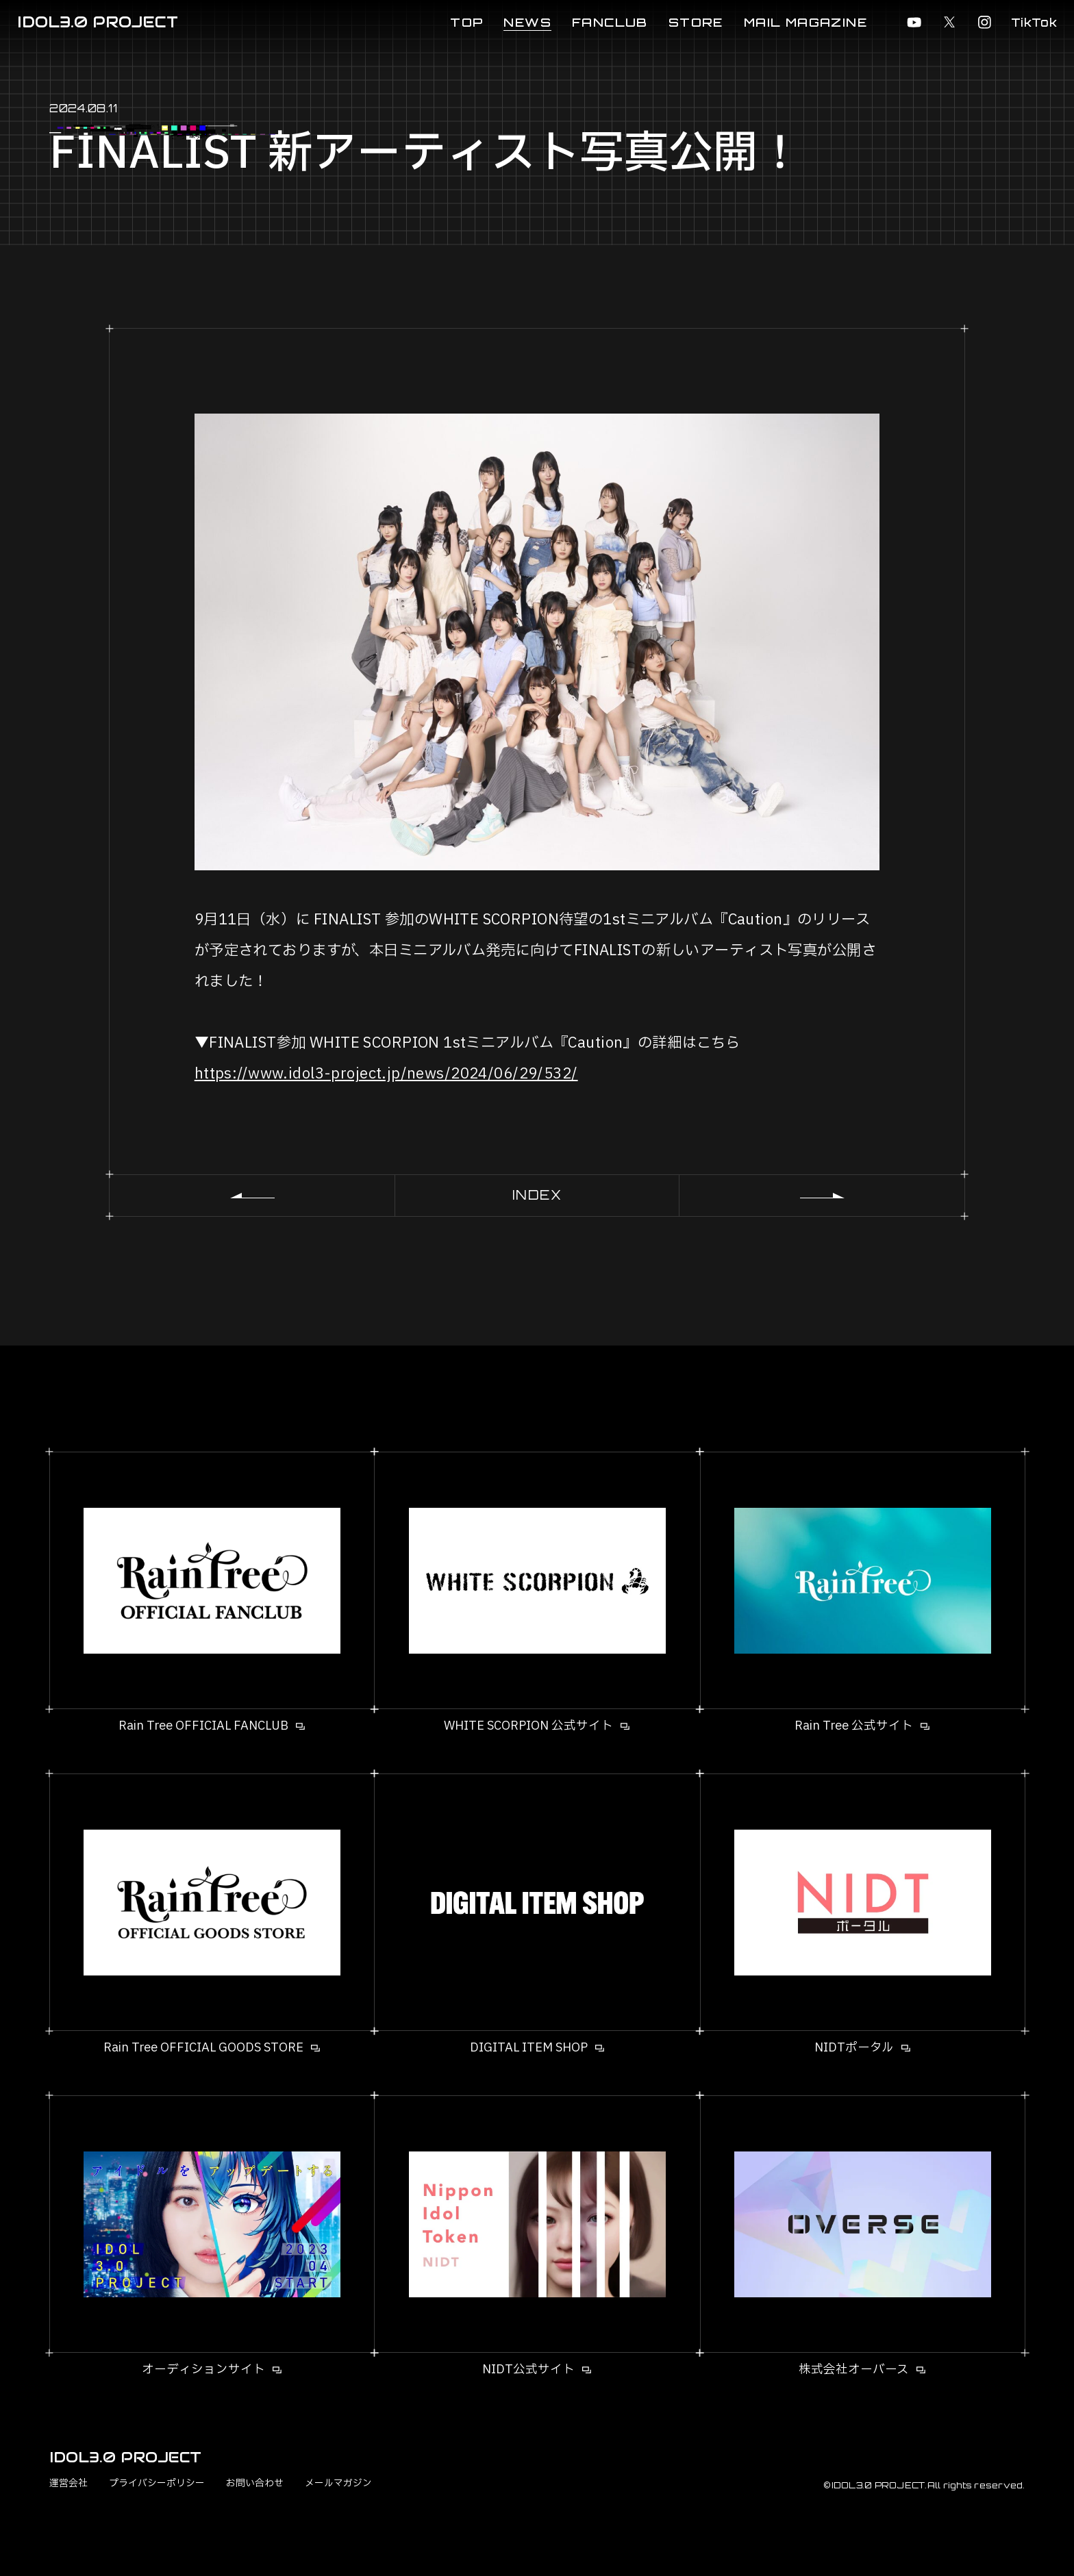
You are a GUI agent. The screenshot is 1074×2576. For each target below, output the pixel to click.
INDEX (537, 1195)
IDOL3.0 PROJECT (97, 21)
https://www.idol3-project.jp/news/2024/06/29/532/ (386, 1074)
